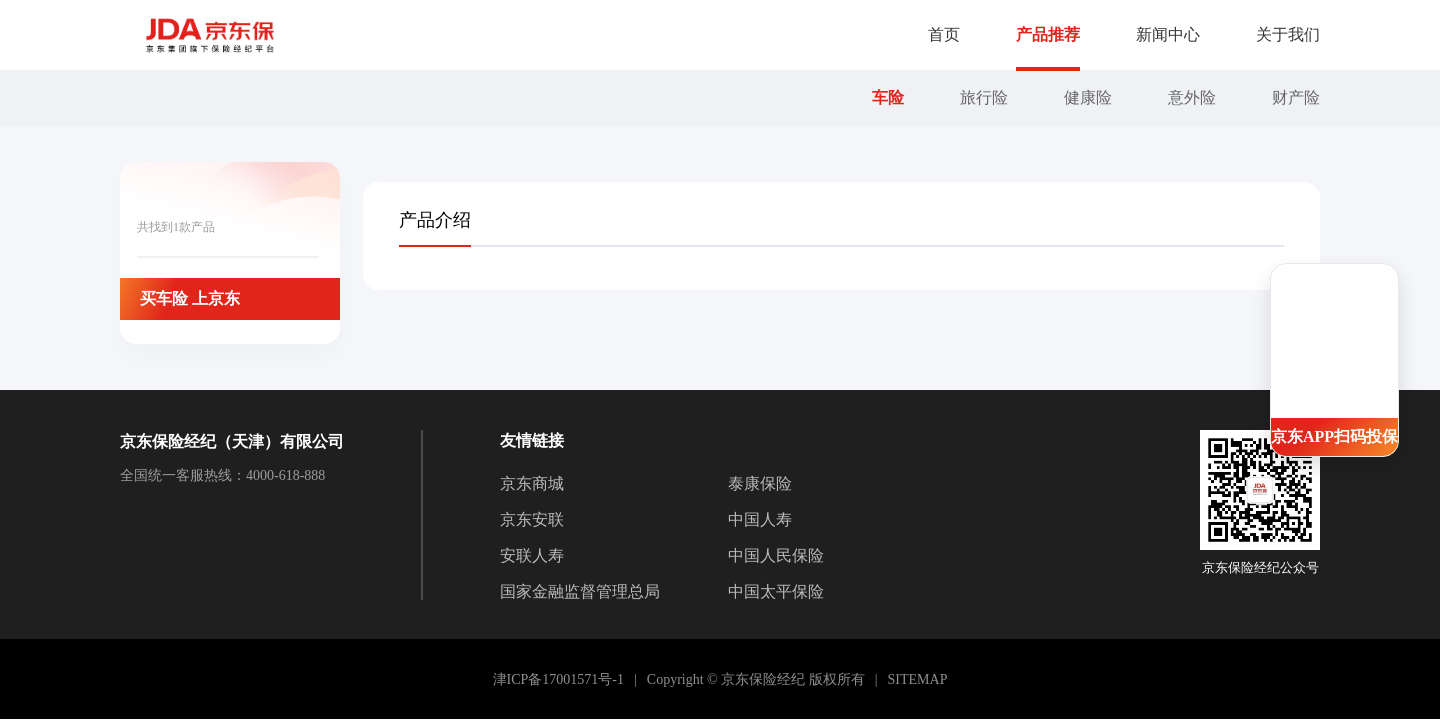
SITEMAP (918, 679)
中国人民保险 (776, 555)
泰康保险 (760, 483)
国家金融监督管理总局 (580, 591)
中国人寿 (760, 519)
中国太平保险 (776, 591)
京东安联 (532, 519)
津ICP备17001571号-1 (558, 679)
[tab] (435, 220)
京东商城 (532, 483)
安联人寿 (532, 555)
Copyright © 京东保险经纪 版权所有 (756, 679)
